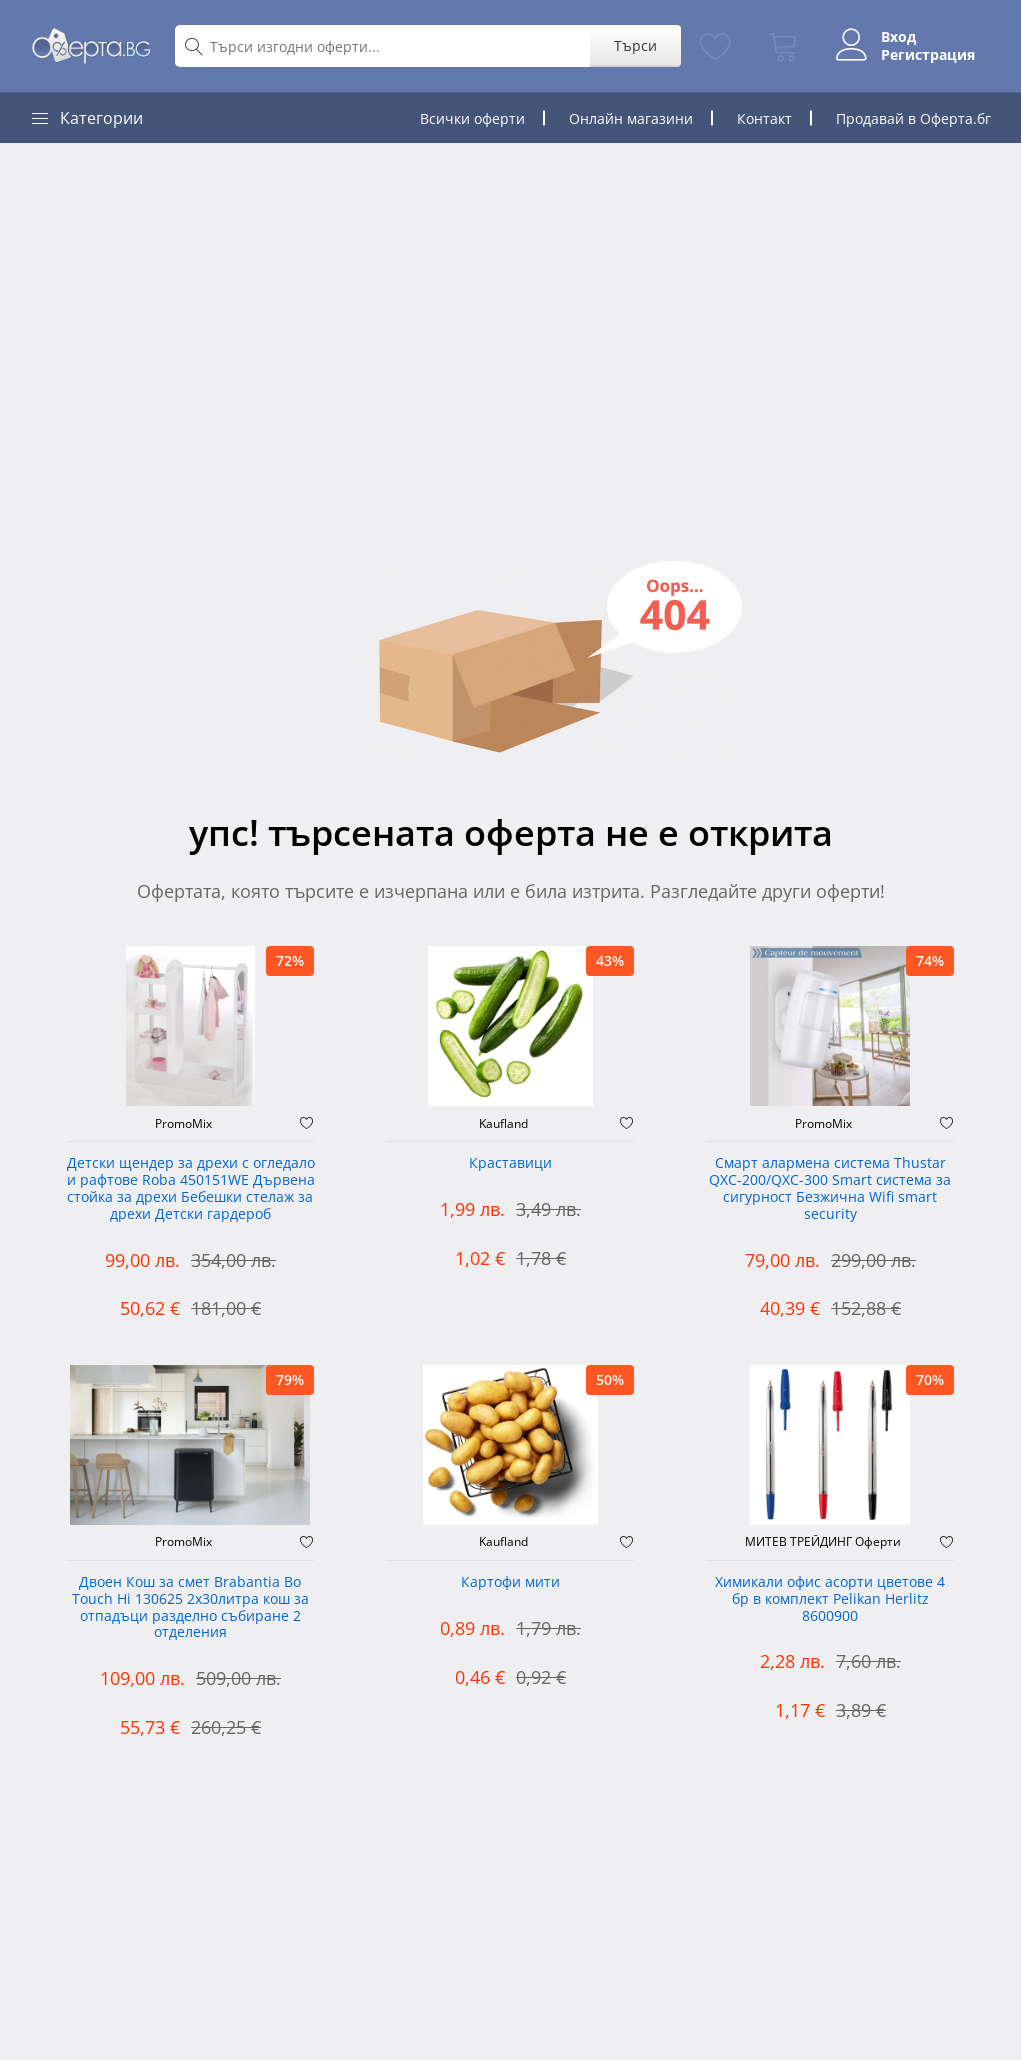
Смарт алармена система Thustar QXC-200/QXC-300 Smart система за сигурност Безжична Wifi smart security (830, 1188)
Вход (898, 37)
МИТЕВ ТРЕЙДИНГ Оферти (823, 1542)
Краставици (510, 1163)
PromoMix (183, 1124)
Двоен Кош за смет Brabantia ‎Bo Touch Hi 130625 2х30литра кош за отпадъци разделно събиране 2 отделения (190, 1607)
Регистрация (928, 55)
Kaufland (503, 1124)
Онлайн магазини (631, 118)
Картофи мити (510, 1582)
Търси (635, 45)
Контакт (764, 118)
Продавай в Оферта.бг (913, 118)
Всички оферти (472, 118)
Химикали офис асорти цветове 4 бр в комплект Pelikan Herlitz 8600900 (830, 1599)
